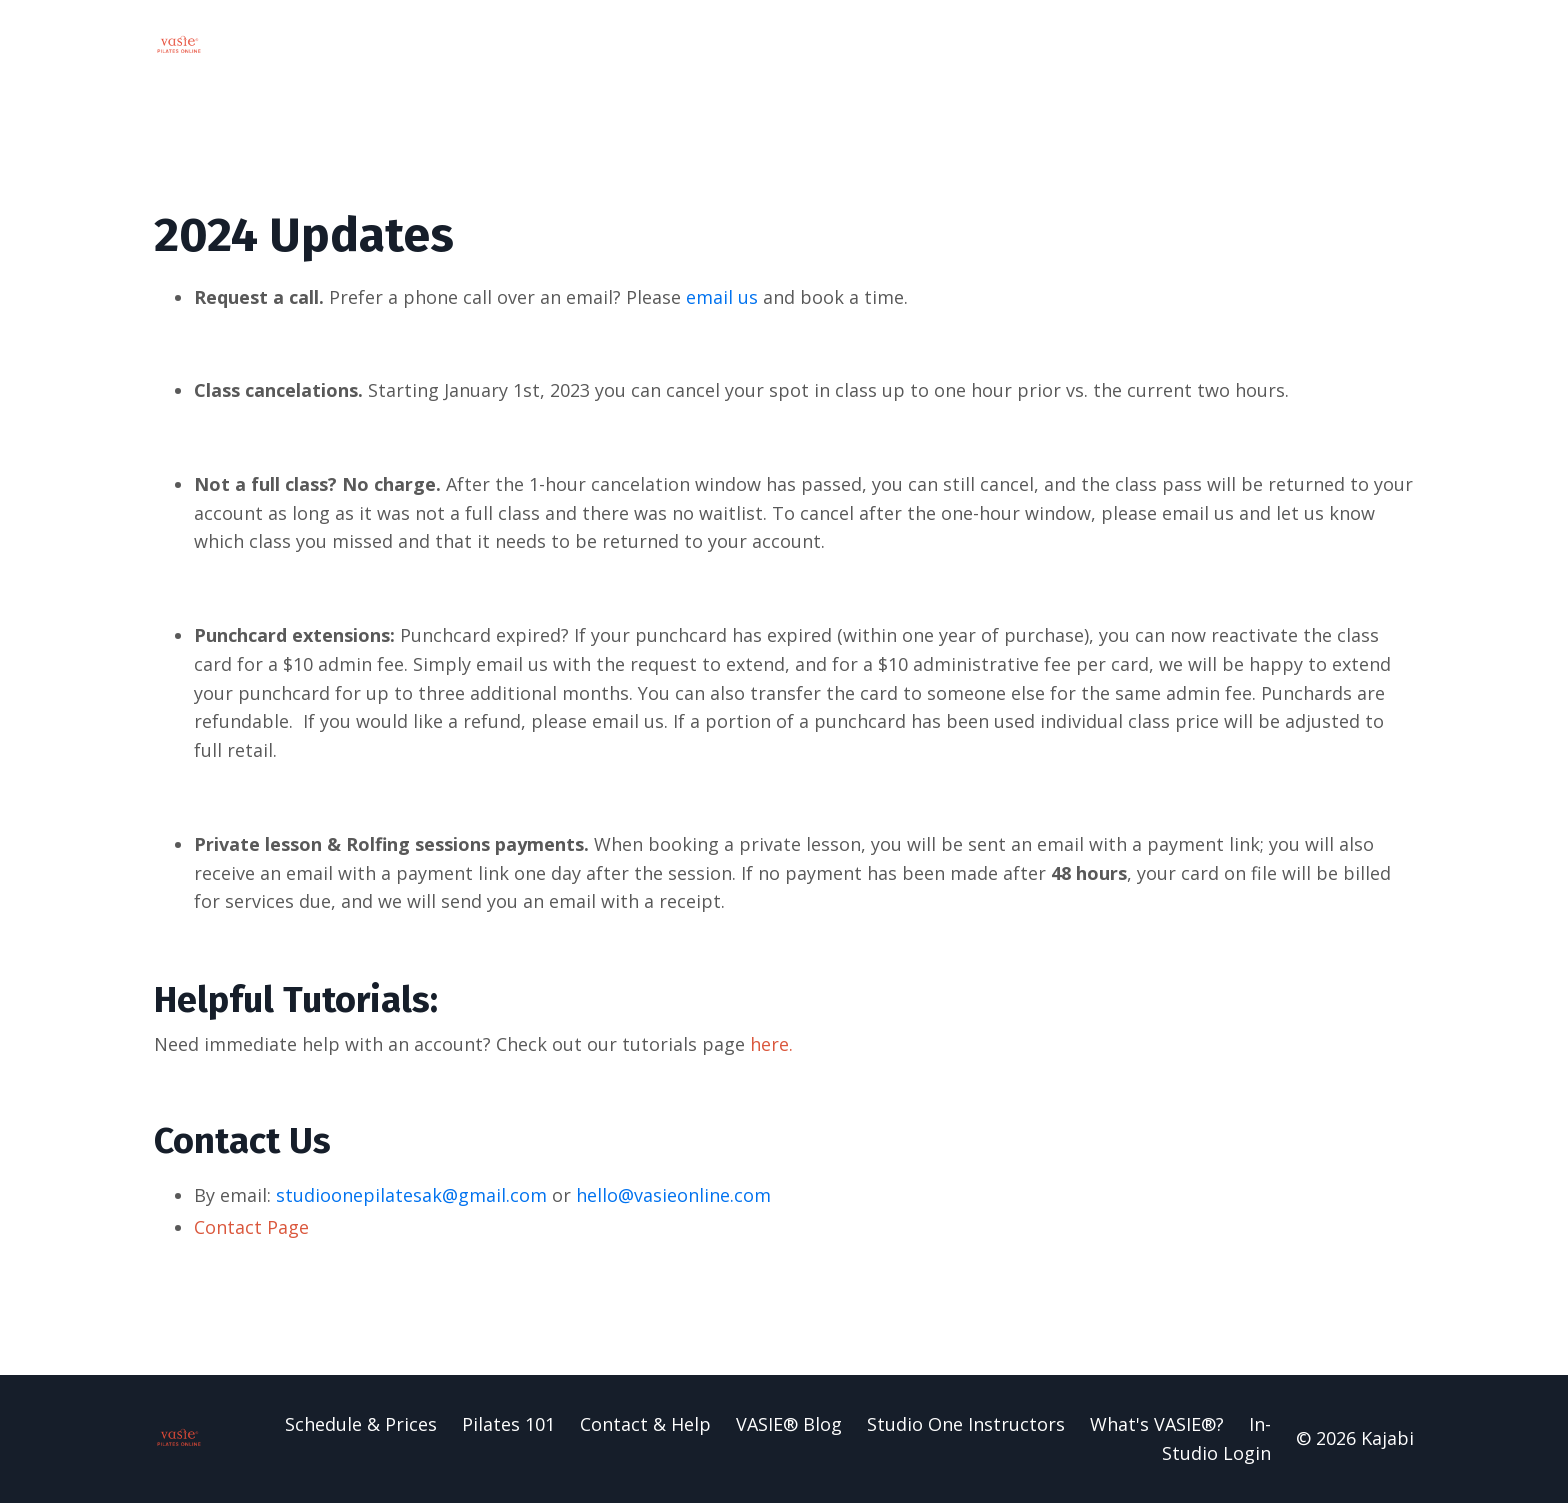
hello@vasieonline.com (673, 1195)
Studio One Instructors (966, 1424)
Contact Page (251, 1227)
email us (722, 297)
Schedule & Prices (361, 1424)
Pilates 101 (508, 1424)
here (769, 1044)
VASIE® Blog (789, 1424)
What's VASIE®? (1157, 1424)
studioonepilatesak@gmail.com (411, 1195)
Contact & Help (645, 1424)
